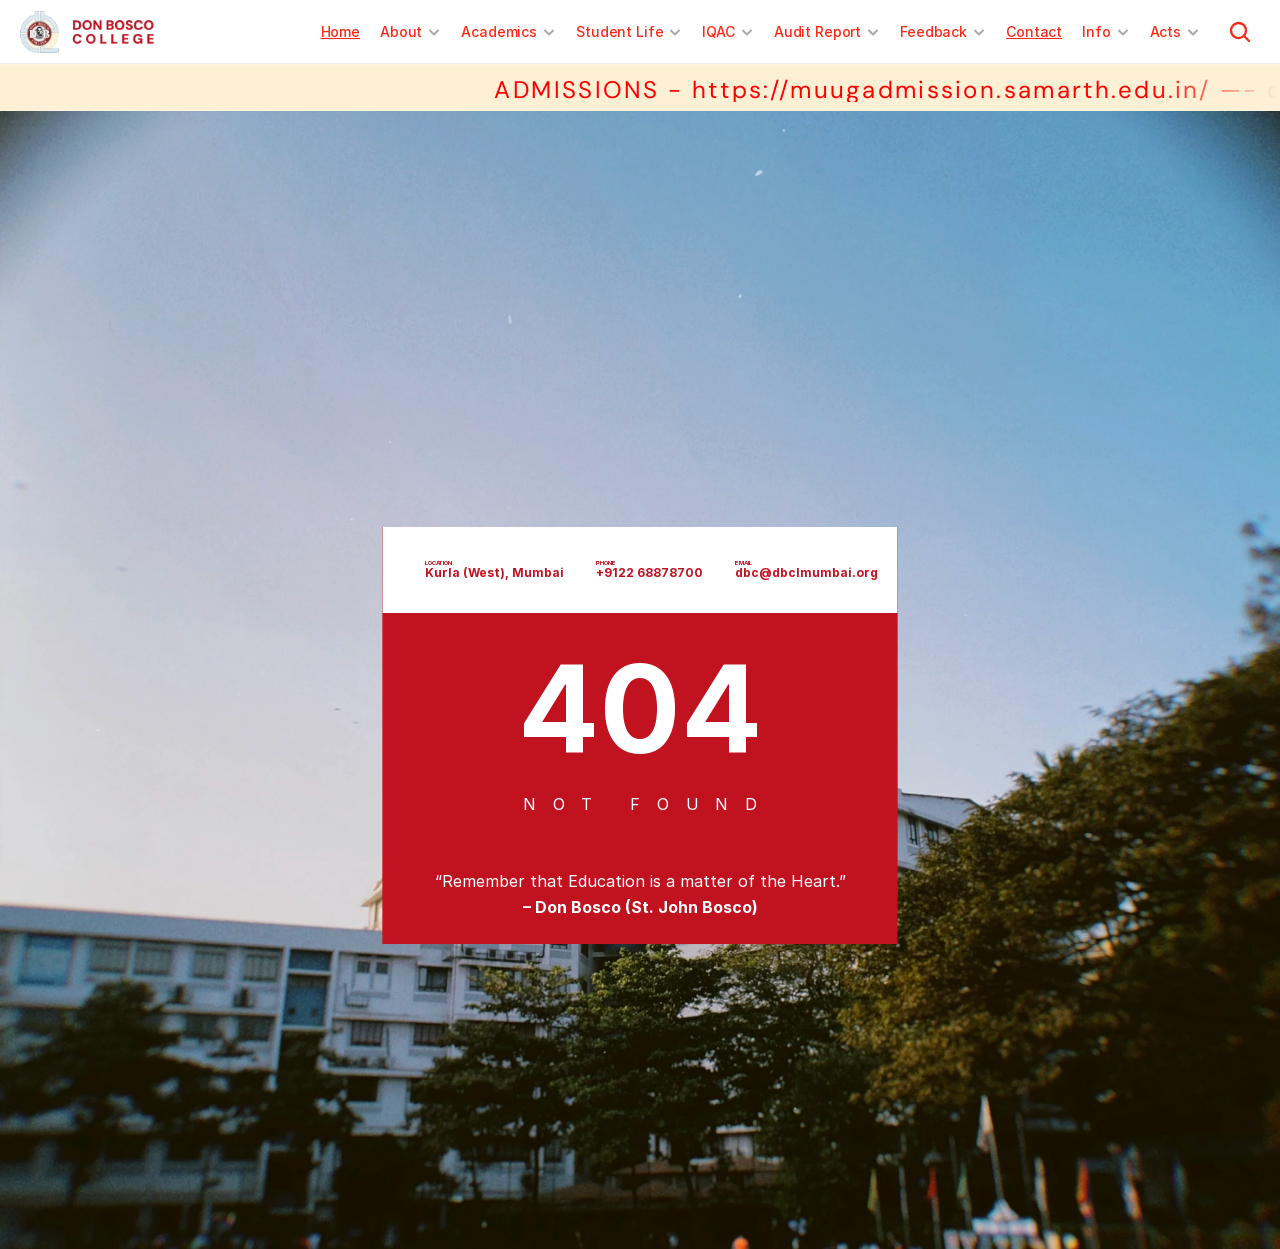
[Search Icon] (1240, 32)
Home (340, 31)
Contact (1034, 31)
